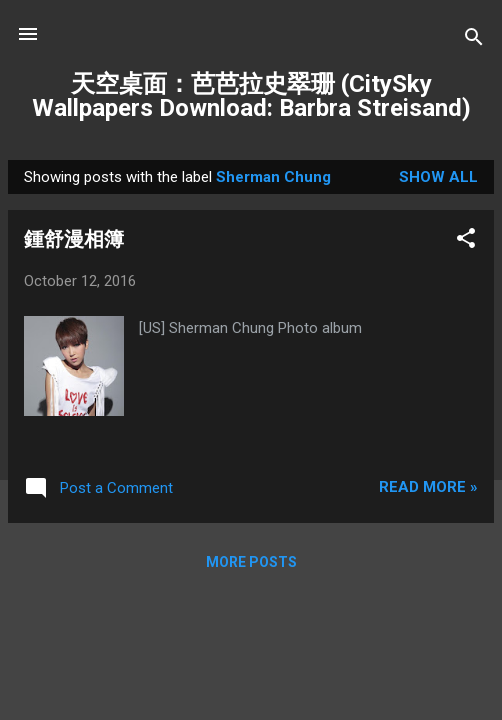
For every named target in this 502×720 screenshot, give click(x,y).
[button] (466, 241)
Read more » (428, 487)
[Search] (474, 40)
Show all (438, 177)
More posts (251, 562)
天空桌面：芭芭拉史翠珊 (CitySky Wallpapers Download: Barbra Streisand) (251, 96)
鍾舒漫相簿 (74, 239)
